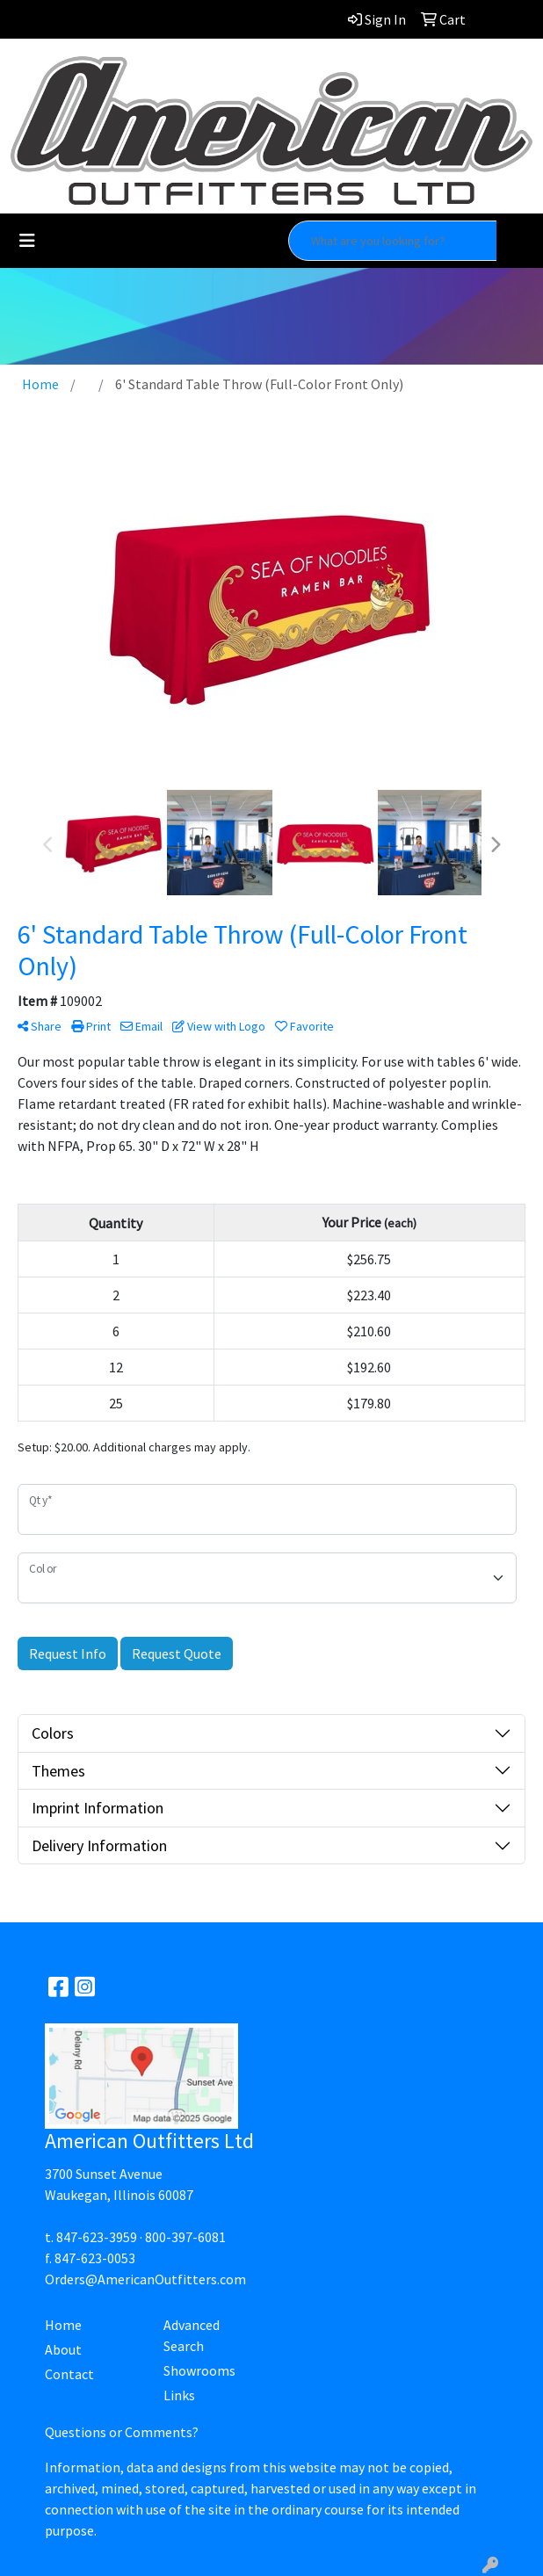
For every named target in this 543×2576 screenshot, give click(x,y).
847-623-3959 (96, 2237)
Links (179, 2395)
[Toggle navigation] (27, 240)
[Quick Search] (392, 241)
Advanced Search (191, 2335)
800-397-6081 (185, 2237)
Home (63, 2325)
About (63, 2349)
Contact (69, 2374)
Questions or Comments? (122, 2432)
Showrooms (199, 2370)
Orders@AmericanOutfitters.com (145, 2279)
